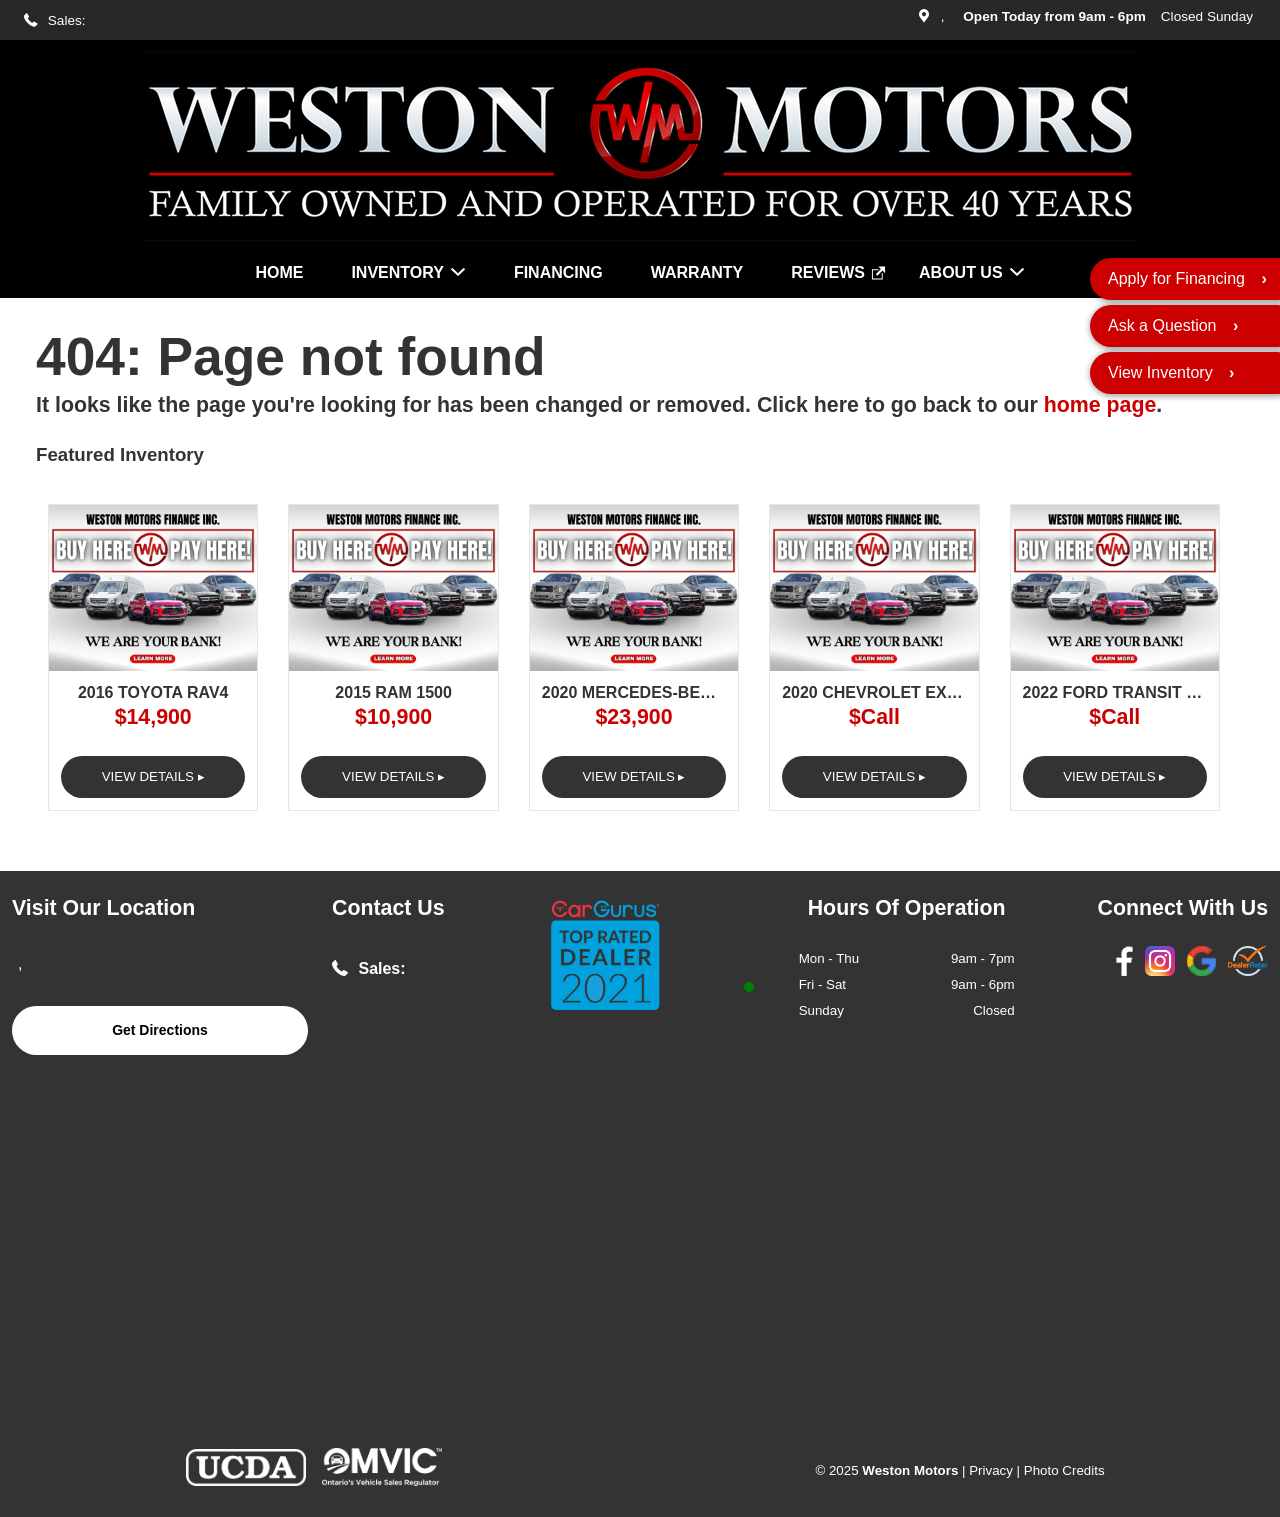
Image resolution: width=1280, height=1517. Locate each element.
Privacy (991, 1470)
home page (1100, 405)
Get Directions (160, 1030)
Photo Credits (1064, 1470)
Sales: (67, 20)
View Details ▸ (153, 776)
